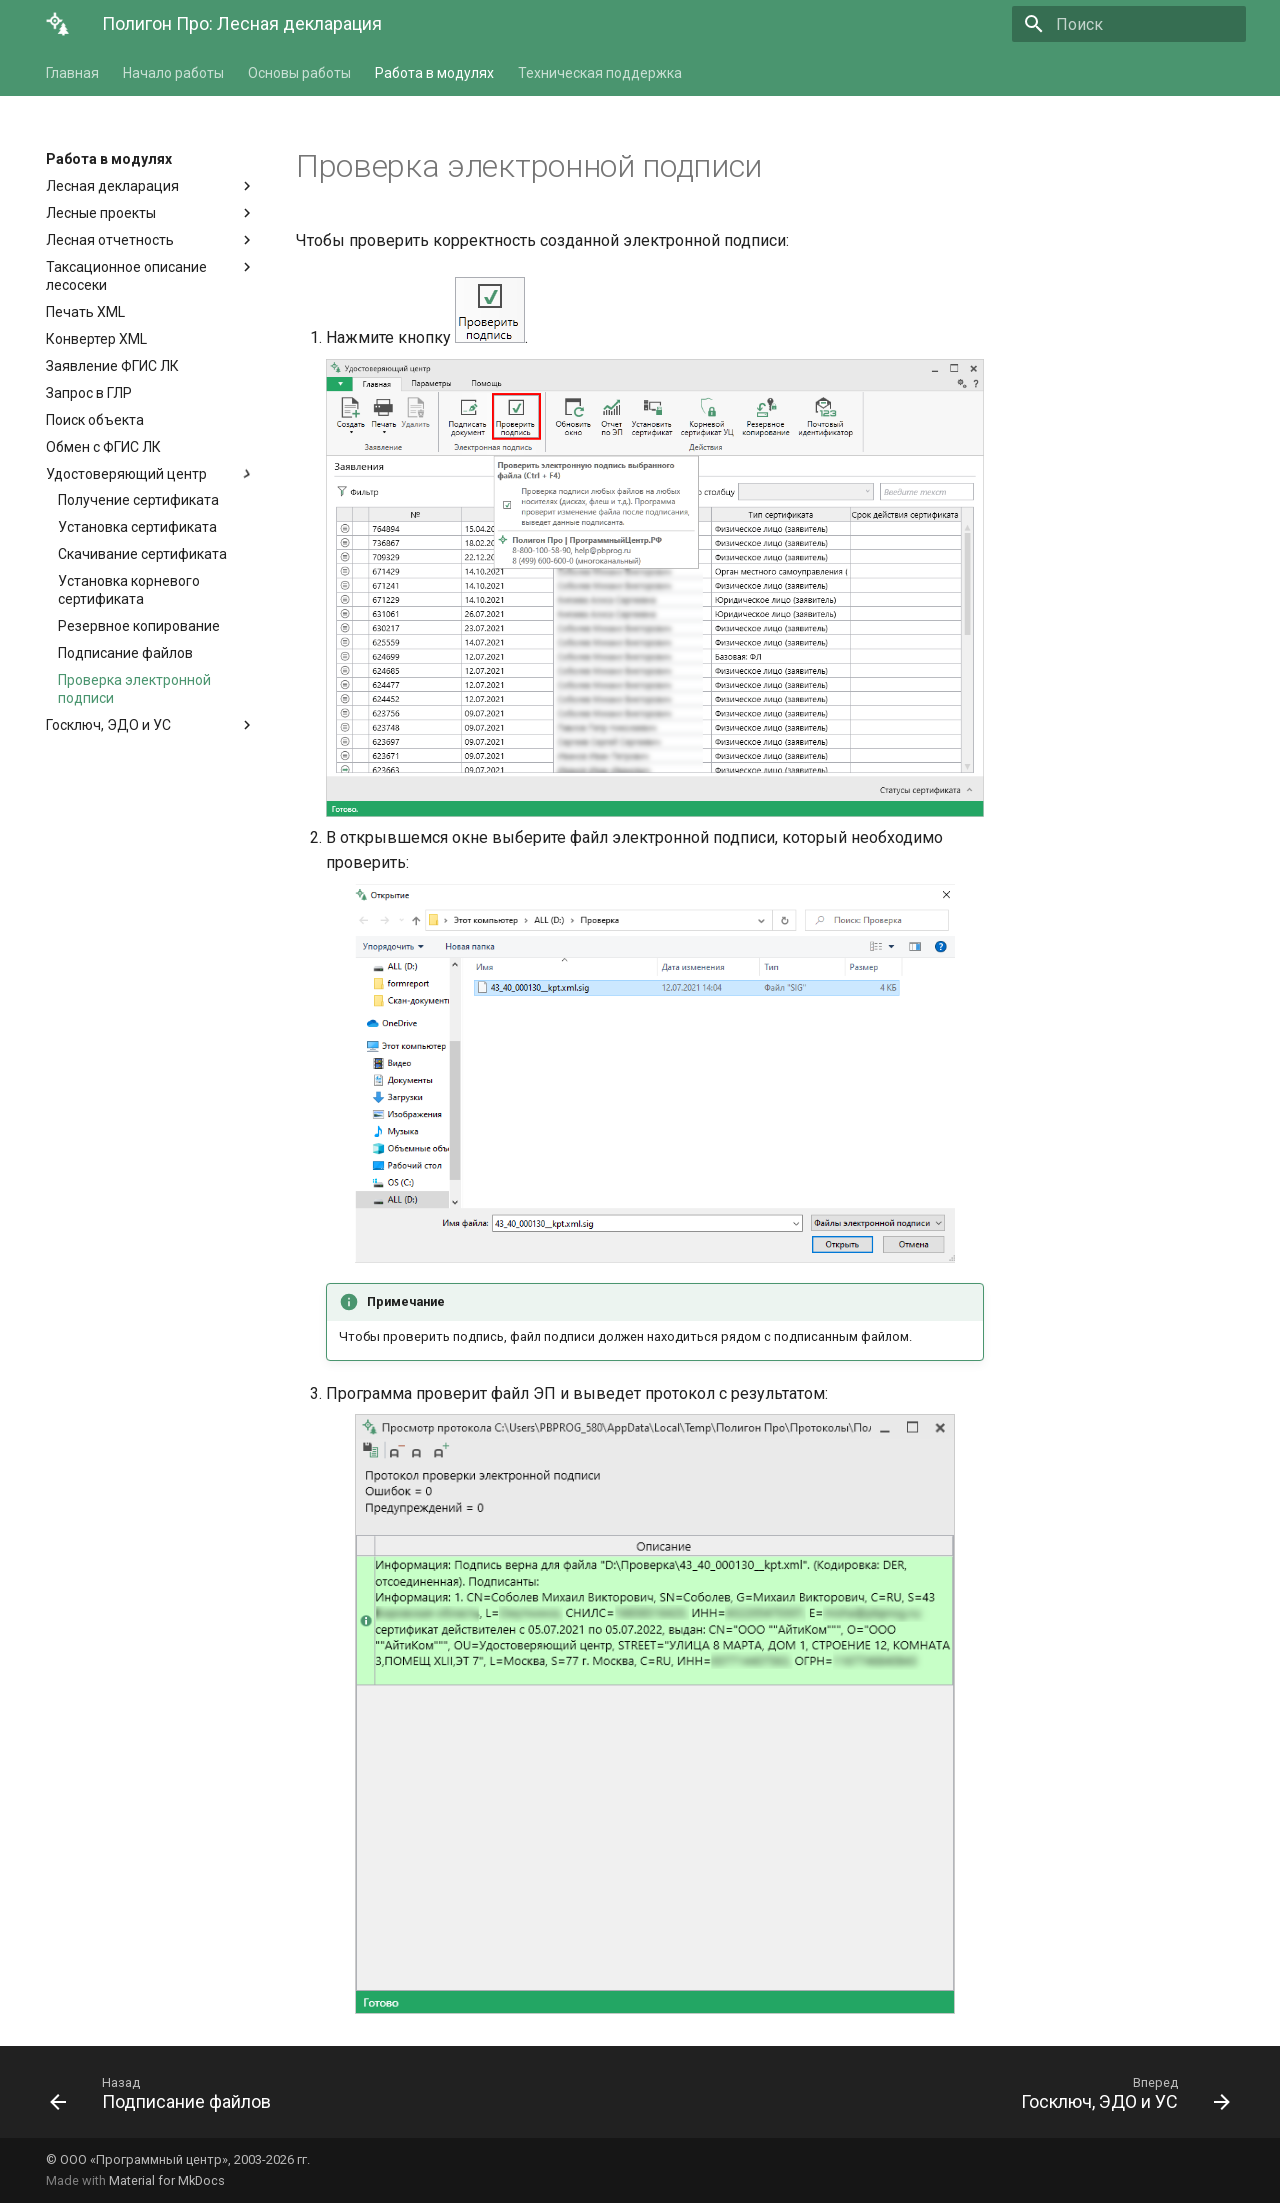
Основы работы (299, 73)
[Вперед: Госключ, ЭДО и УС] (1120, 2098)
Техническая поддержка (600, 73)
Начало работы (173, 73)
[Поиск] (1129, 24)
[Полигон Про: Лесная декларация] (58, 24)
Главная (72, 73)
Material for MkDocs (167, 2180)
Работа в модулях (434, 73)
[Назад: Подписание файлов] (166, 2098)
